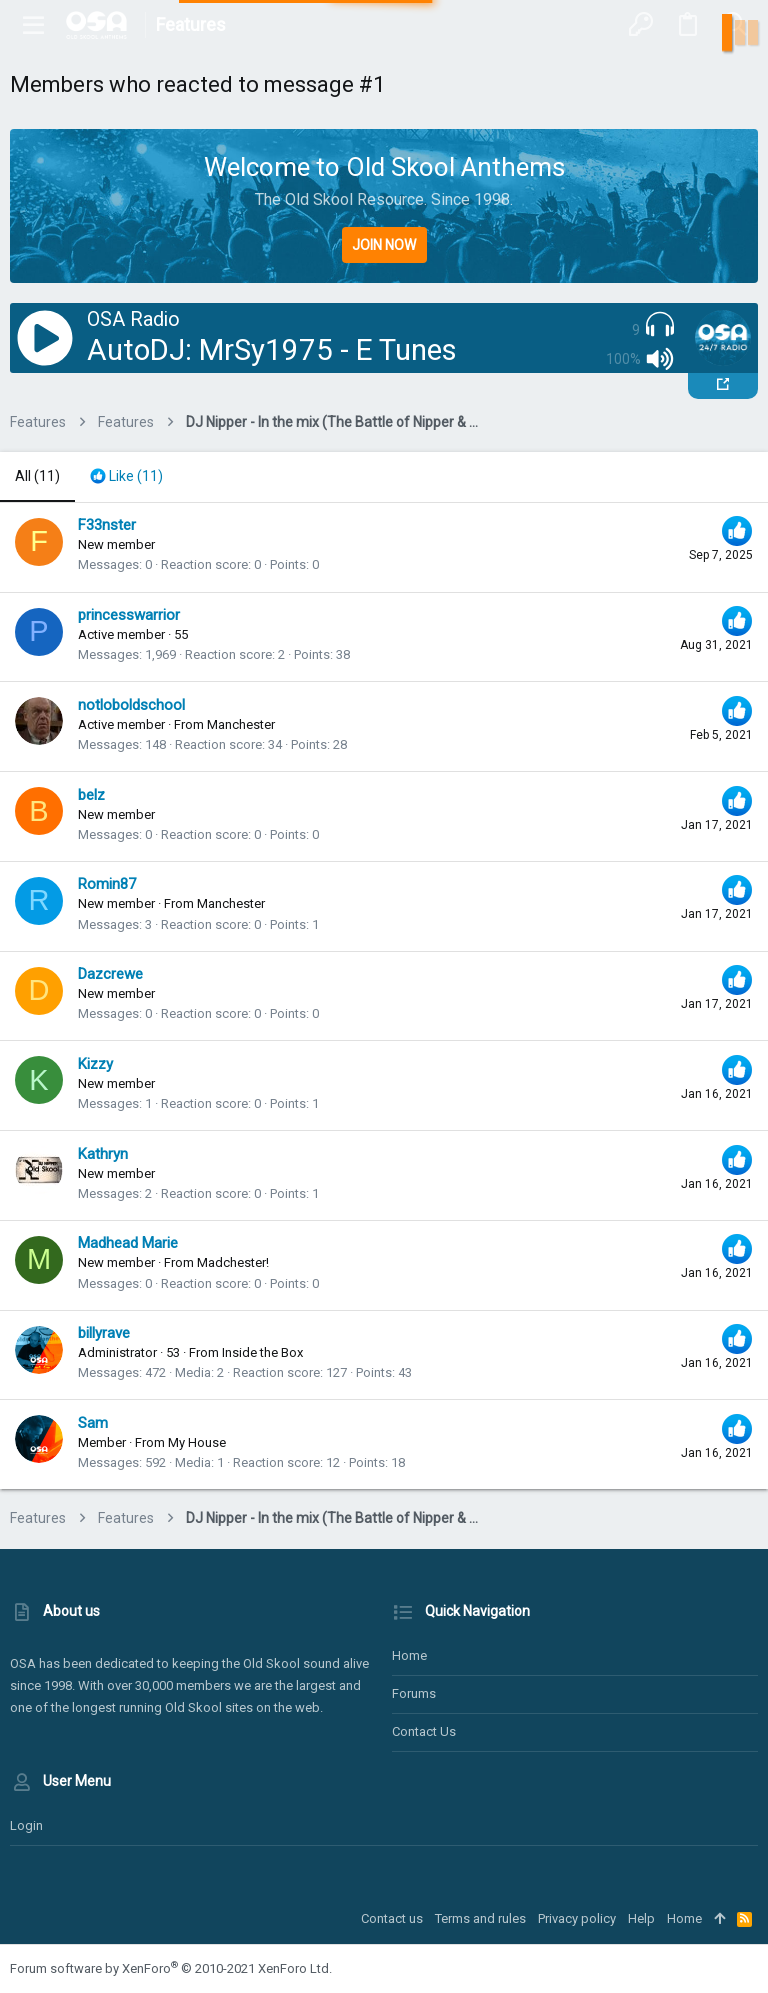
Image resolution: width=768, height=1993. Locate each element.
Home (409, 1655)
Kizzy (95, 1064)
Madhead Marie (128, 1243)
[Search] (734, 25)
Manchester (241, 724)
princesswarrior (129, 615)
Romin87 (107, 884)
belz (91, 795)
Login (26, 1825)
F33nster (107, 525)
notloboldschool (131, 705)
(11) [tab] (37, 476)
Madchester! (233, 1262)
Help (641, 1918)
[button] (34, 25)
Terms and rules (480, 1918)
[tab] (126, 477)
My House (197, 1442)
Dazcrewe (110, 974)
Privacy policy (577, 1918)
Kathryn (103, 1154)
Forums (414, 1693)
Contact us (424, 1731)
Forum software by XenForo (171, 1968)
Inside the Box (262, 1352)
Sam (93, 1423)
